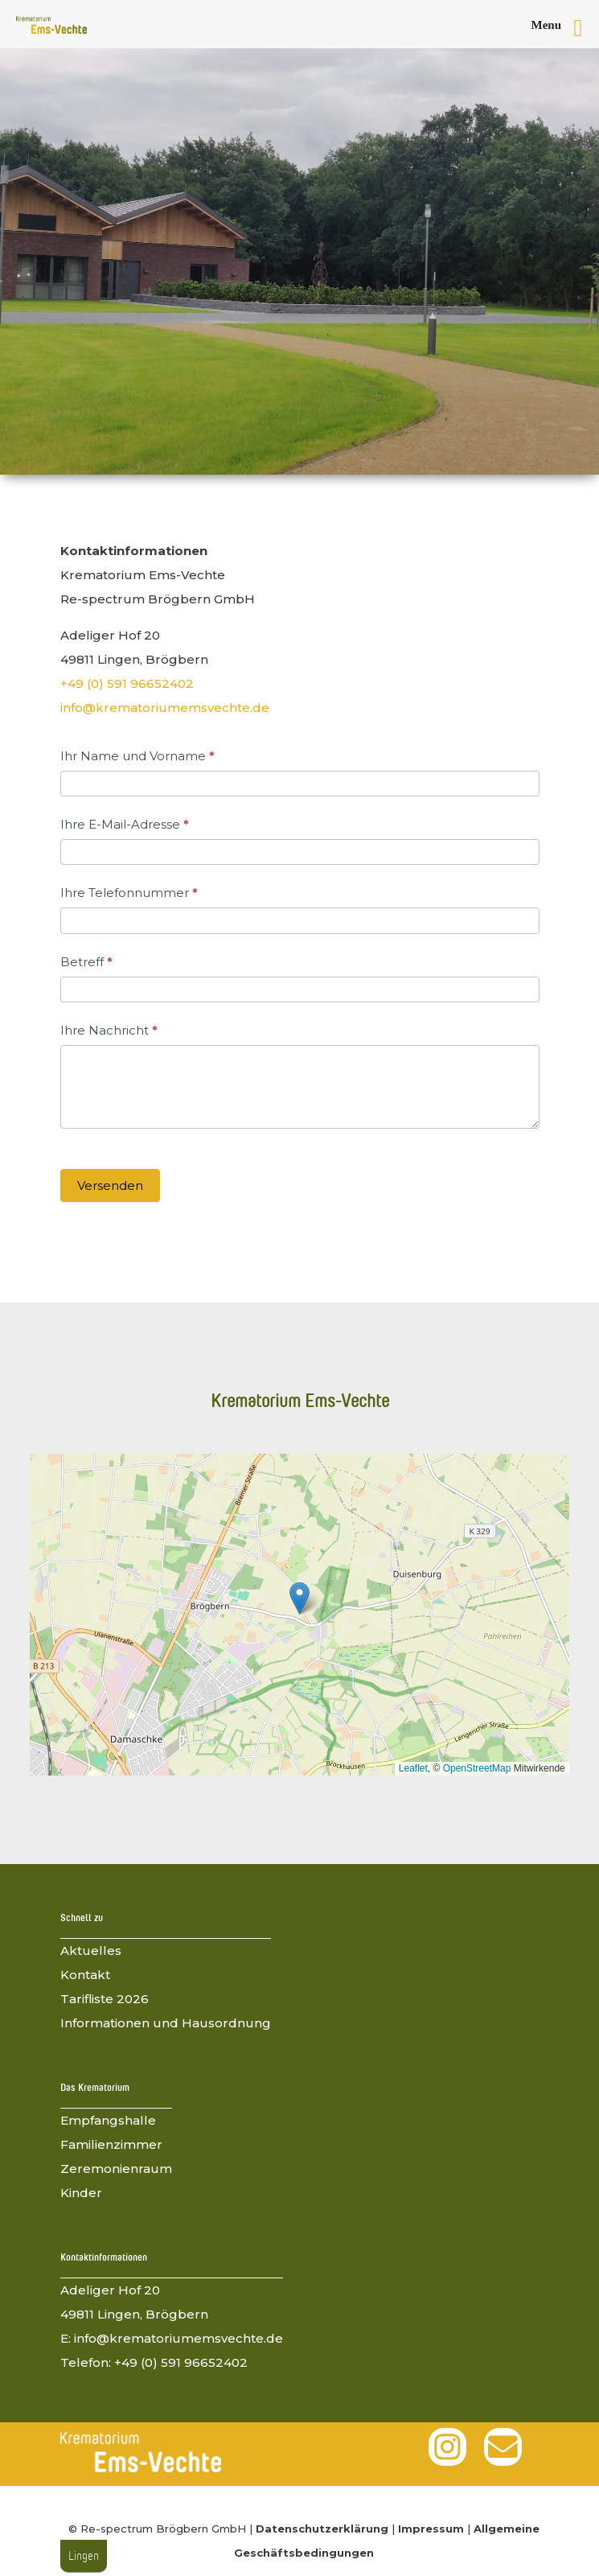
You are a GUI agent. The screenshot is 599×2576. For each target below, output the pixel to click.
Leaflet (413, 1768)
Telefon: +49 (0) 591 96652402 (154, 2362)
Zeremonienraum (116, 2168)
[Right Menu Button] (563, 28)
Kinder (81, 2192)
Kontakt (85, 1974)
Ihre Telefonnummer (129, 892)
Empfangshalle (108, 2120)
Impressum (431, 2528)
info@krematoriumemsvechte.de (164, 707)
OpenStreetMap (477, 1768)
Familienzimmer (111, 2144)
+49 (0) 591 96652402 (127, 683)
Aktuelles (90, 1950)
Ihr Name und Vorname (137, 755)
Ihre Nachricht (109, 1030)
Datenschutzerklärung (322, 2528)
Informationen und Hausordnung (165, 2023)
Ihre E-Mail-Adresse (124, 824)
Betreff (86, 961)
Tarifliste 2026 (104, 1998)
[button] (299, 1598)
